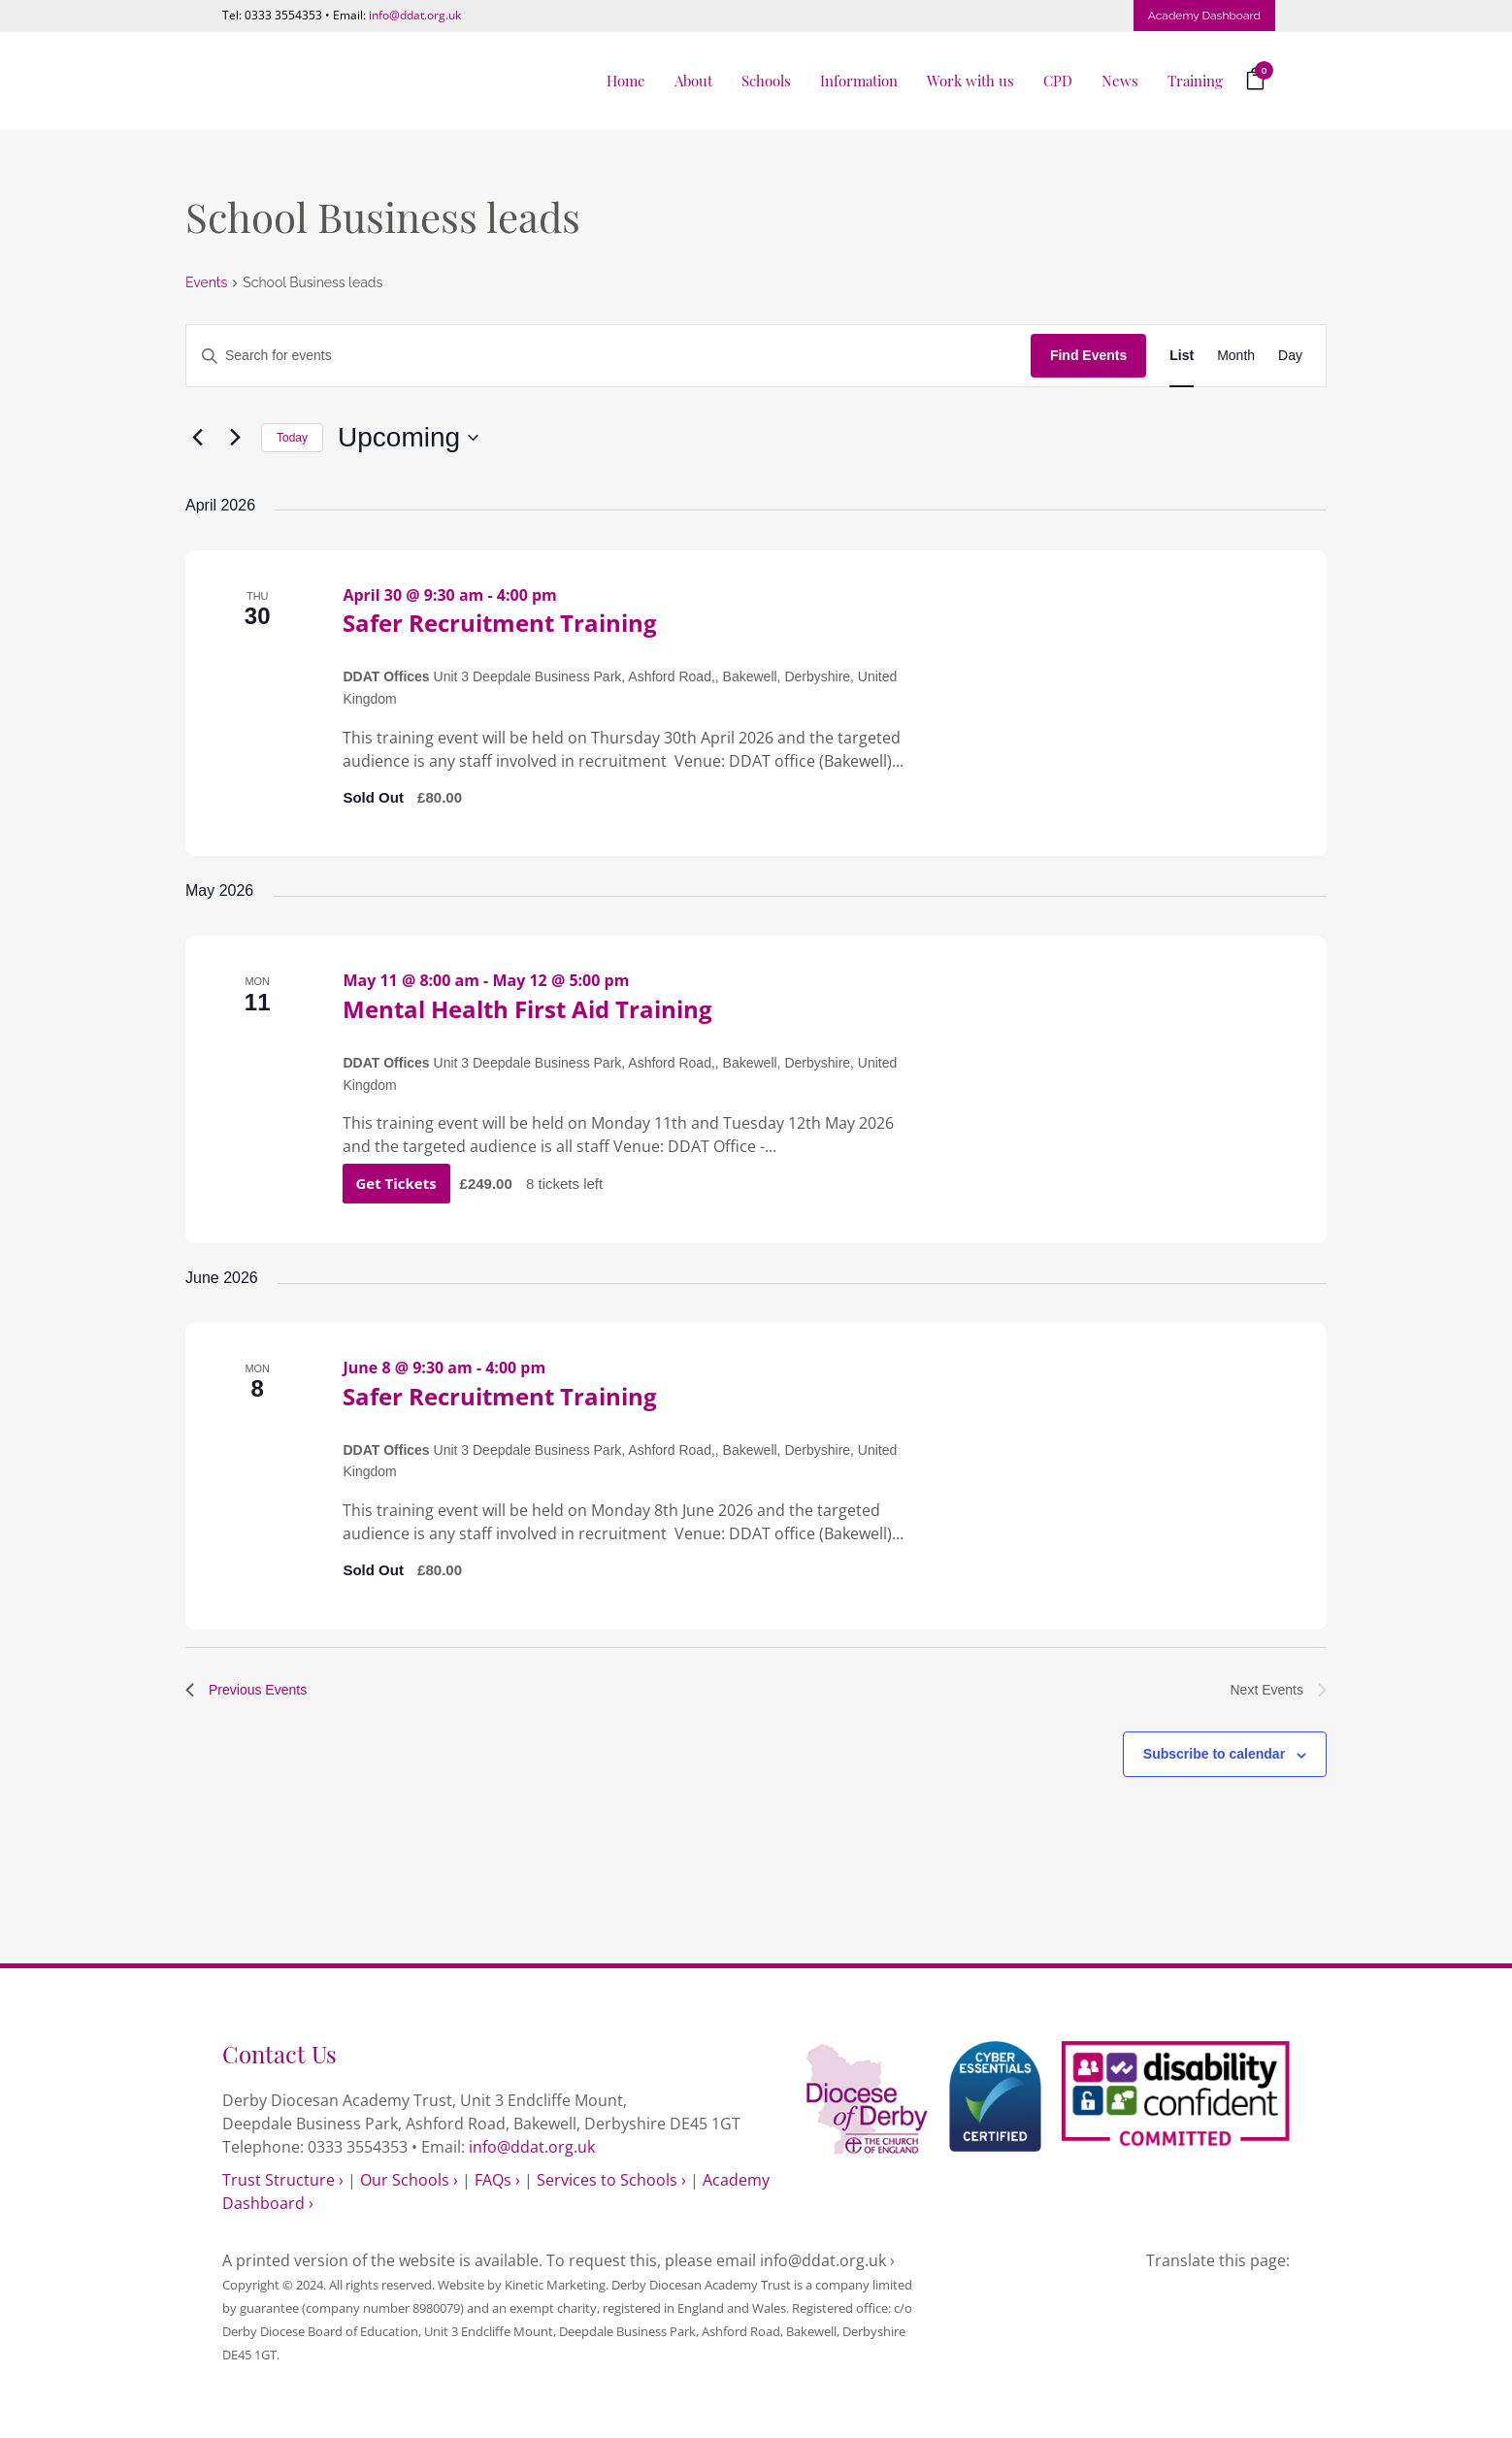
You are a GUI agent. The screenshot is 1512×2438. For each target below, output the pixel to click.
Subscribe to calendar (1214, 1754)
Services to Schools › (611, 2180)
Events (206, 282)
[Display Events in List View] (1181, 355)
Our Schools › (409, 2180)
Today (292, 438)
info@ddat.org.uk (415, 15)
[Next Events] (235, 437)
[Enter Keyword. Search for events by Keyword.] (608, 355)
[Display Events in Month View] (1236, 355)
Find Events (1088, 355)
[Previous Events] (197, 437)
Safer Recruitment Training (500, 623)
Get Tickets (397, 1183)
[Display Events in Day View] (1290, 355)
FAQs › (497, 2180)
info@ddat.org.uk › (827, 2260)
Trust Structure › (283, 2180)
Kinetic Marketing (555, 2284)
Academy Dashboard (1204, 15)
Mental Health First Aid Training (527, 1009)
